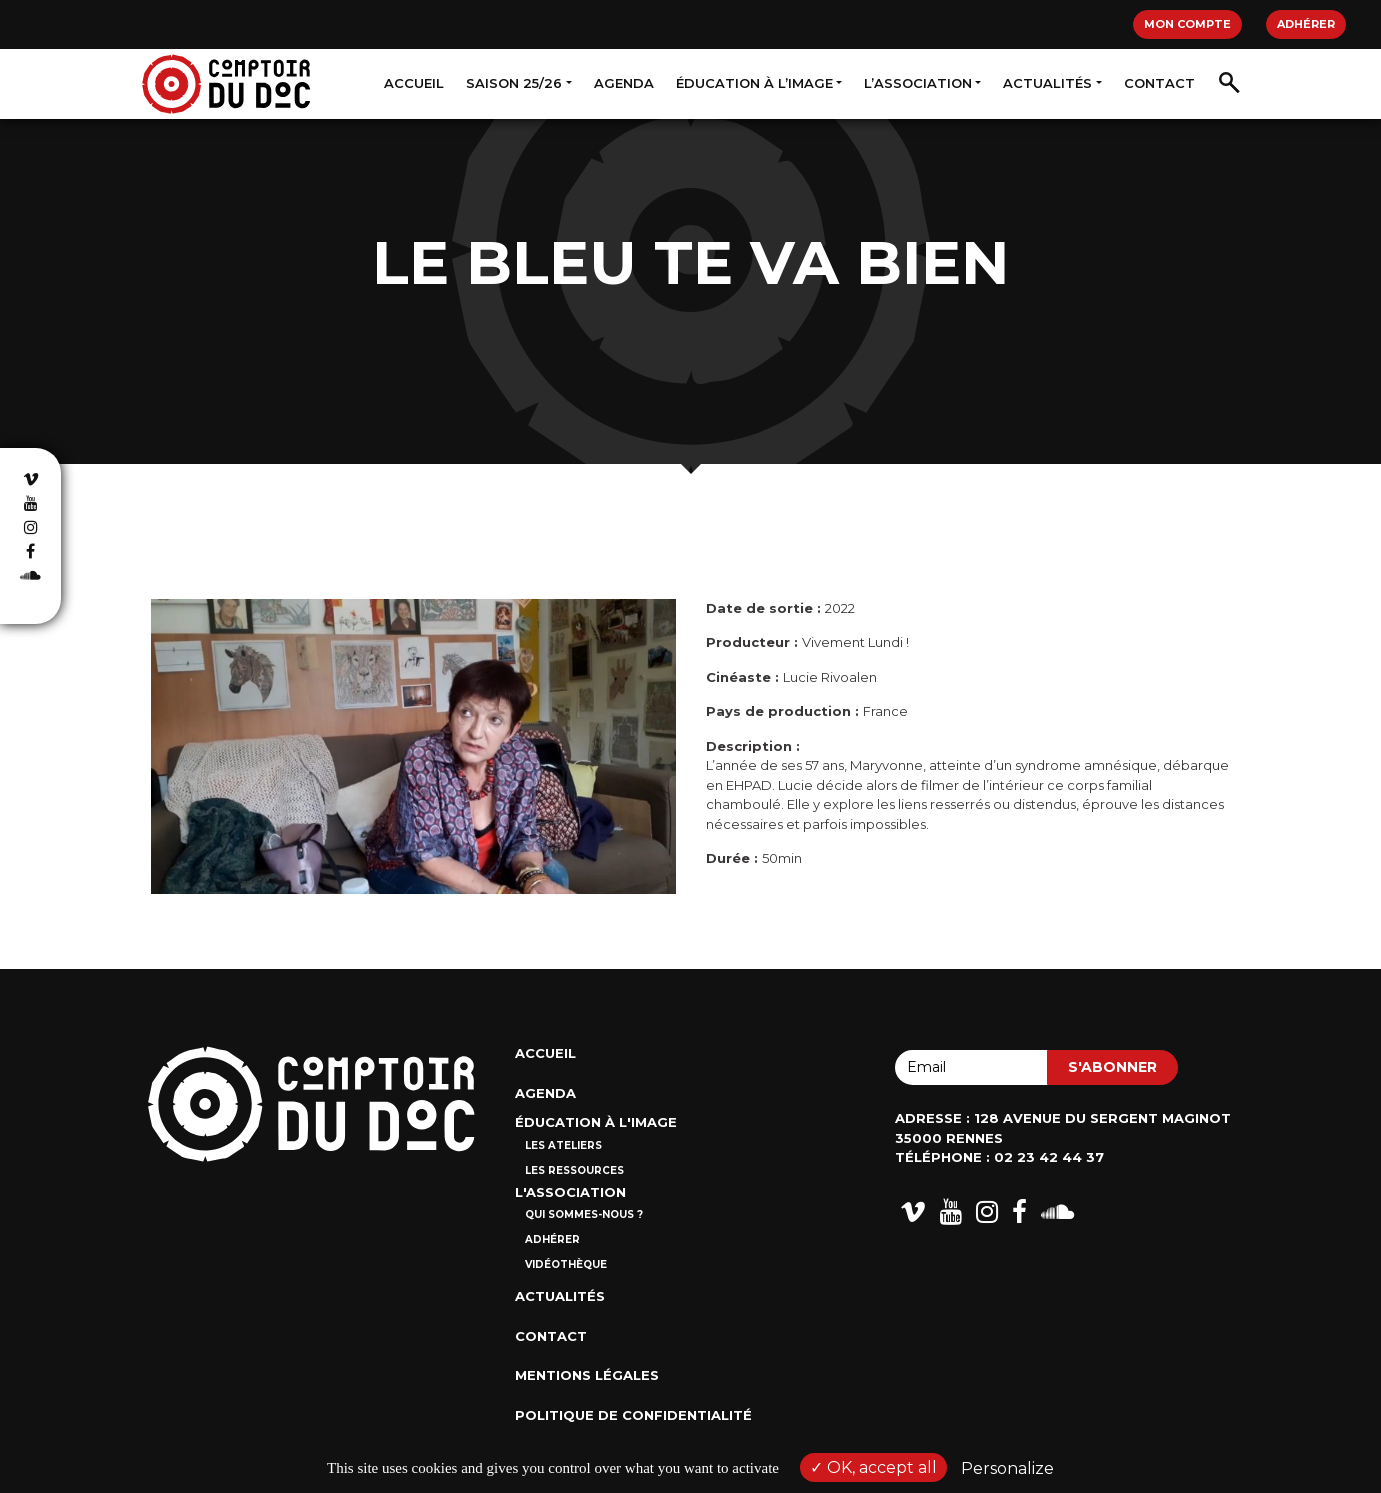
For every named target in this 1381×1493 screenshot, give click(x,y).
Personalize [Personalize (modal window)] (1007, 1468)
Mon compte (1187, 24)
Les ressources (574, 1170)
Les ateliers (563, 1145)
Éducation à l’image (754, 83)
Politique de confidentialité (633, 1415)
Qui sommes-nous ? (584, 1214)
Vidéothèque (566, 1264)
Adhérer (1306, 24)
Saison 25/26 (514, 83)
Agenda (624, 83)
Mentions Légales (587, 1375)
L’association (918, 83)
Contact (1159, 83)
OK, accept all (873, 1467)
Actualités (1047, 83)
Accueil (414, 83)
